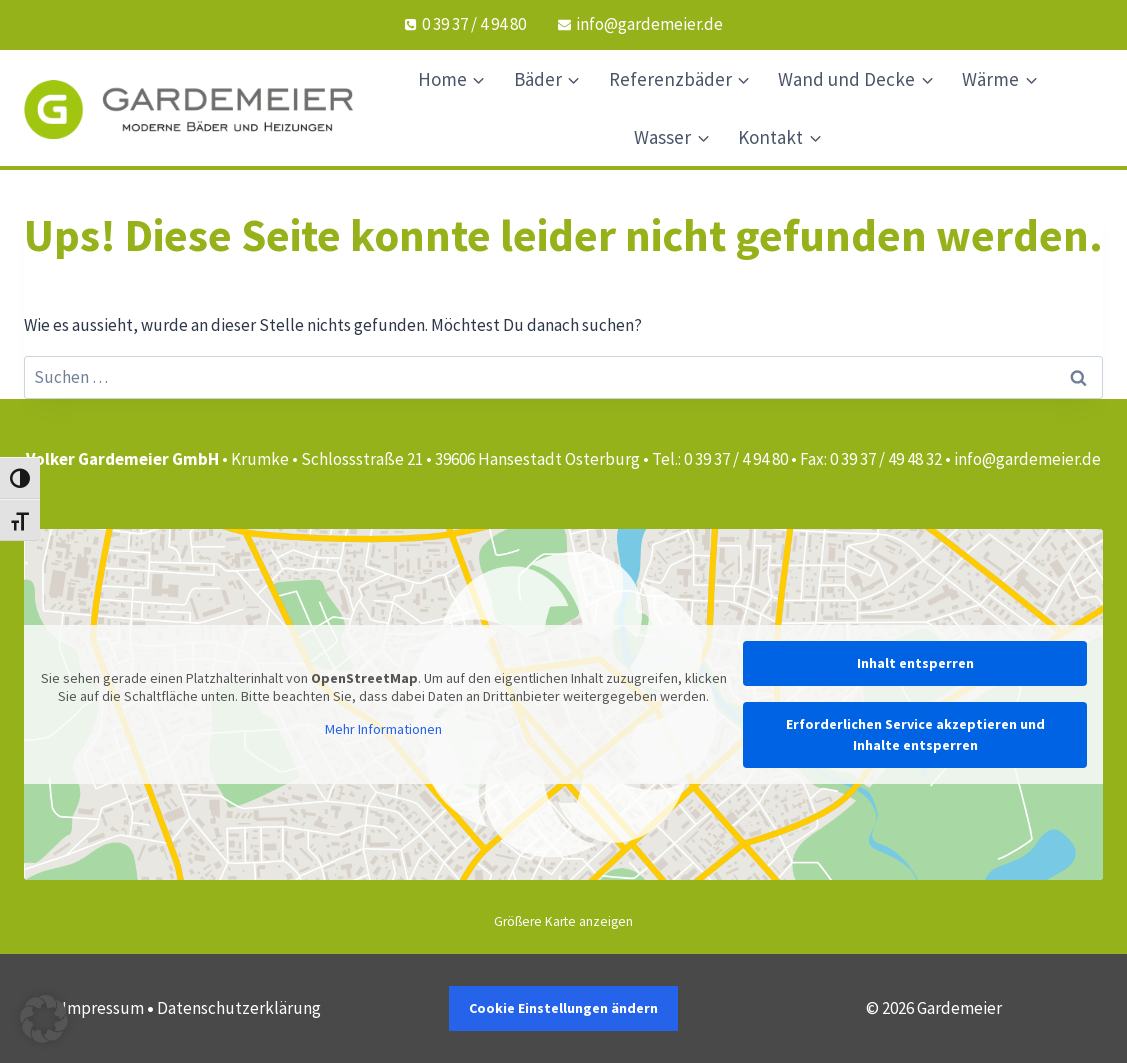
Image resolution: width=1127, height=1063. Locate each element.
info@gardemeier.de (1027, 459)
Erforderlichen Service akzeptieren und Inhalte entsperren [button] (915, 734)
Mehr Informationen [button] (383, 729)
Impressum (103, 1008)
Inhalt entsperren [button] (915, 663)
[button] (44, 1019)
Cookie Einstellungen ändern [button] (563, 1008)
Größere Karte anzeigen (563, 921)
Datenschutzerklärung (239, 1008)
